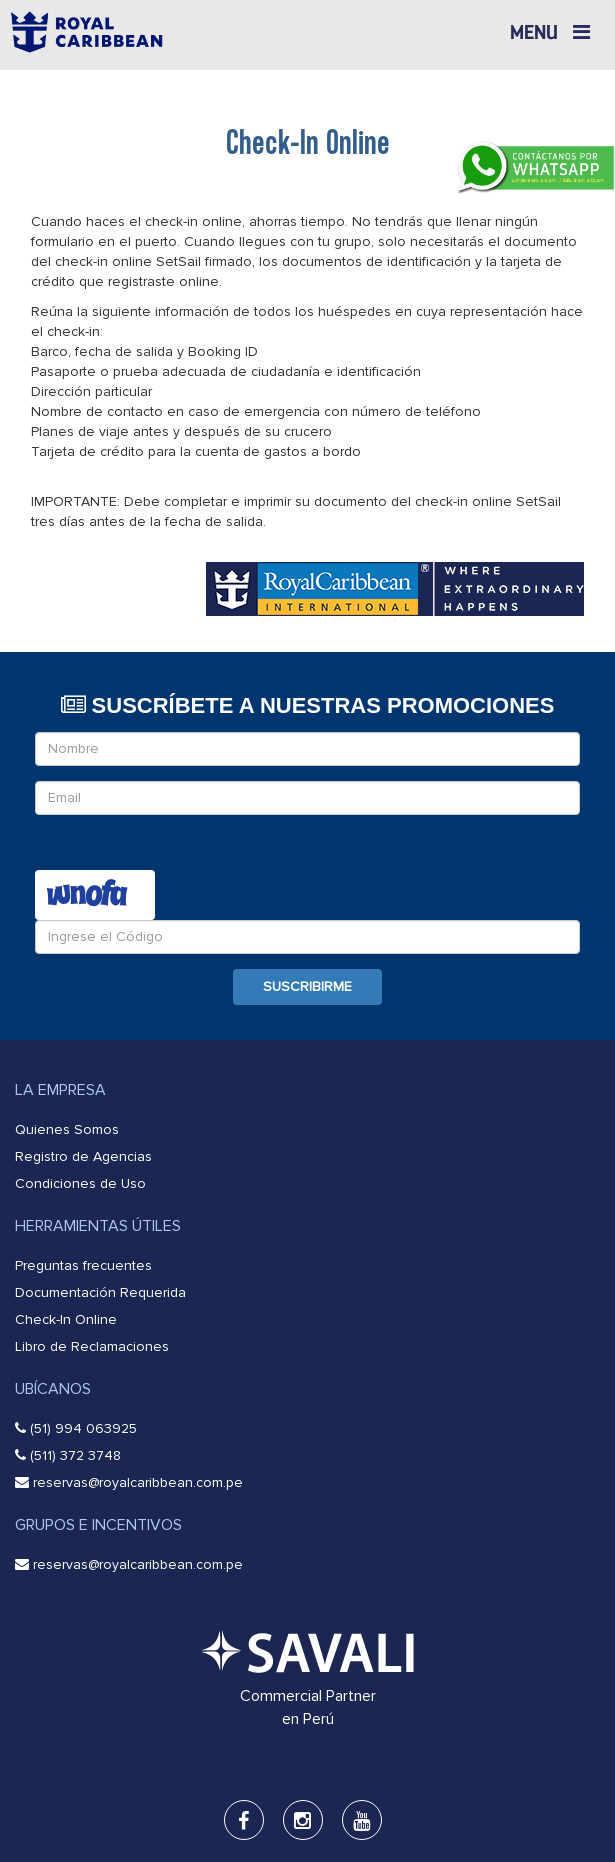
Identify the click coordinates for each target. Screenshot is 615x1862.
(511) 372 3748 (75, 1455)
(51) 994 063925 (83, 1428)
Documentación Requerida (100, 1292)
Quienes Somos (67, 1129)
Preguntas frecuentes (83, 1265)
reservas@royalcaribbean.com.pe (138, 1482)
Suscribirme (307, 986)
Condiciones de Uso (80, 1183)
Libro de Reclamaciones (92, 1346)
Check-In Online (66, 1319)
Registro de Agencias (83, 1156)
